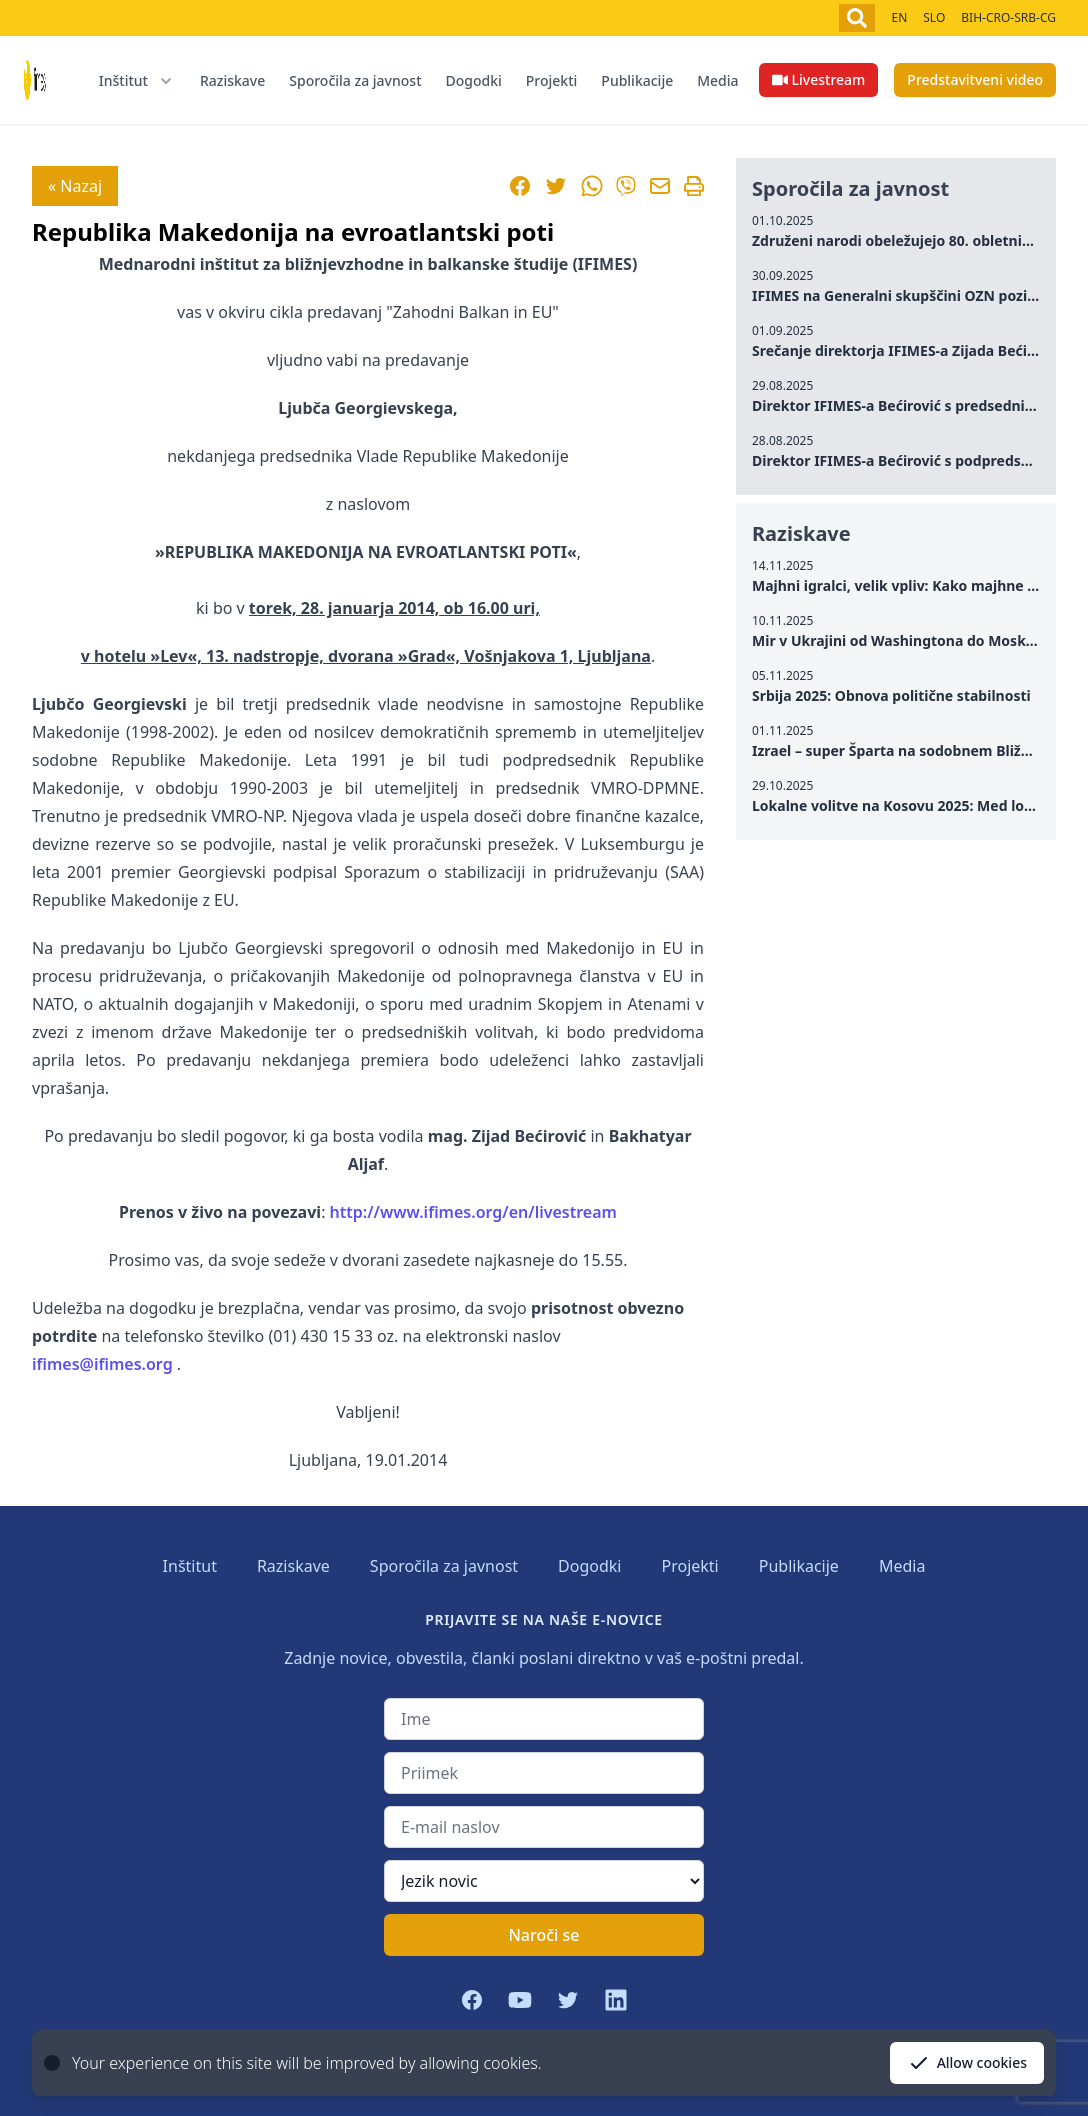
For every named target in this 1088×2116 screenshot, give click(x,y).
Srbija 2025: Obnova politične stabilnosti (891, 695)
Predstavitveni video (975, 79)
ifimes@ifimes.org (102, 1364)
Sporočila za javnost (355, 80)
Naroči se (543, 1935)
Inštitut (190, 1566)
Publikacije (637, 80)
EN (899, 17)
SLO (934, 17)
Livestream (819, 79)
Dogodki (474, 80)
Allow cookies (967, 2063)
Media (717, 80)
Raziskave (232, 80)
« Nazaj (75, 186)
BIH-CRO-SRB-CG (1008, 17)
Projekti (552, 80)
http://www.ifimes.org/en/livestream (473, 1212)
